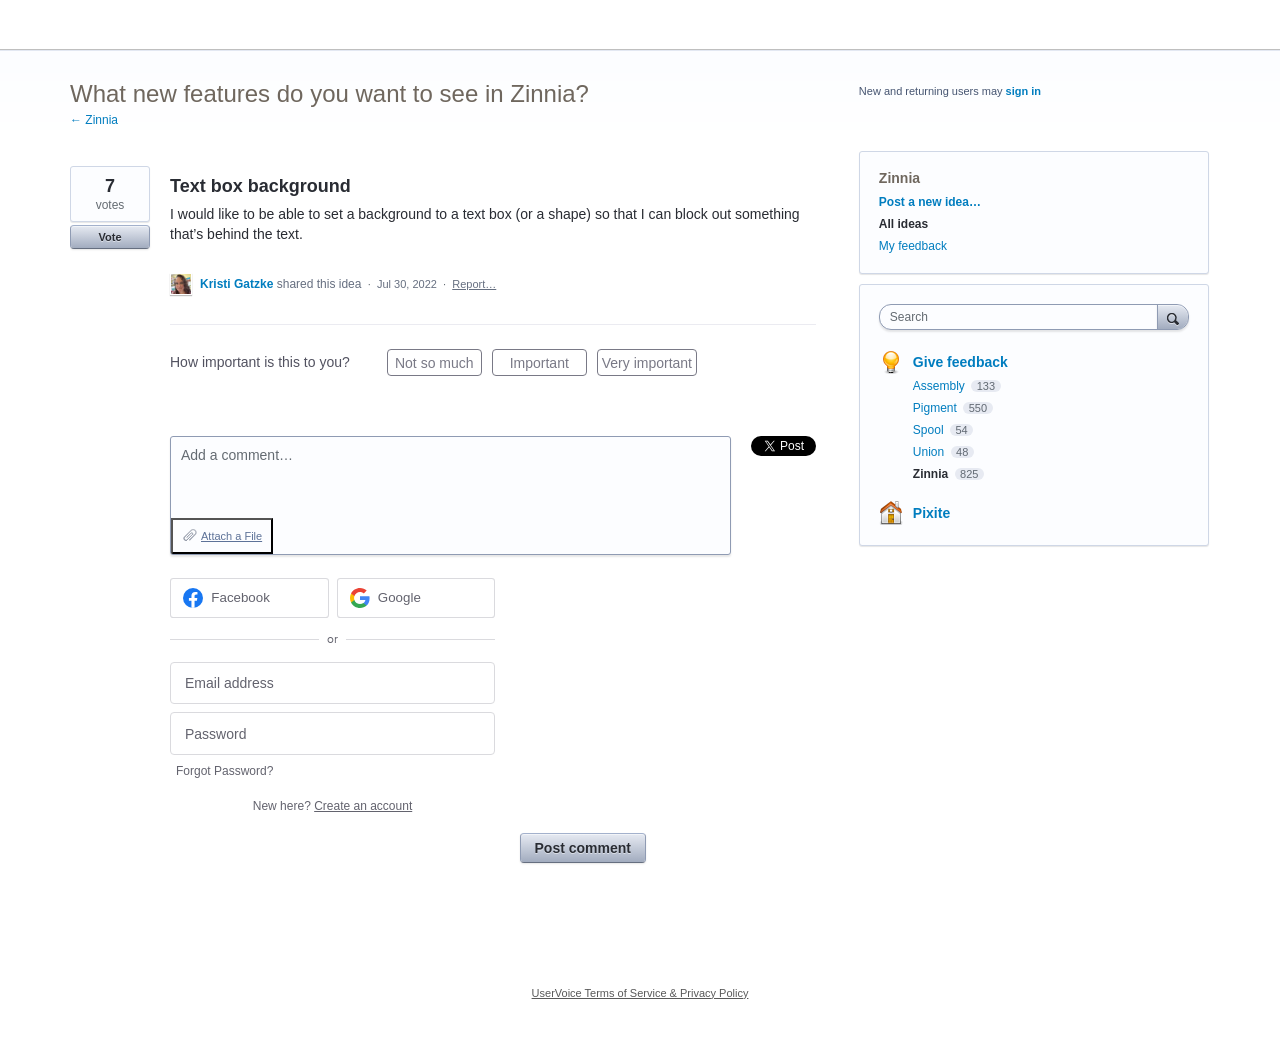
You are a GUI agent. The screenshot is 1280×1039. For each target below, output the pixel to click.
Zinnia (899, 178)
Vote (109, 237)
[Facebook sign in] (249, 598)
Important (548, 366)
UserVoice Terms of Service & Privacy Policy (640, 993)
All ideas (903, 224)
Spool (930, 430)
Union (930, 452)
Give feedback (960, 362)
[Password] (332, 733)
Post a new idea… (930, 202)
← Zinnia (94, 120)
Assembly (940, 386)
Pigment (936, 408)
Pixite (931, 513)
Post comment (583, 848)
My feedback (913, 246)
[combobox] (1023, 317)
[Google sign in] (416, 598)
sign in (1023, 91)
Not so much (438, 366)
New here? (332, 806)
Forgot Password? (224, 771)
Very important (649, 366)
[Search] (1173, 316)
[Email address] (332, 683)
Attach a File (231, 536)
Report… (474, 284)
